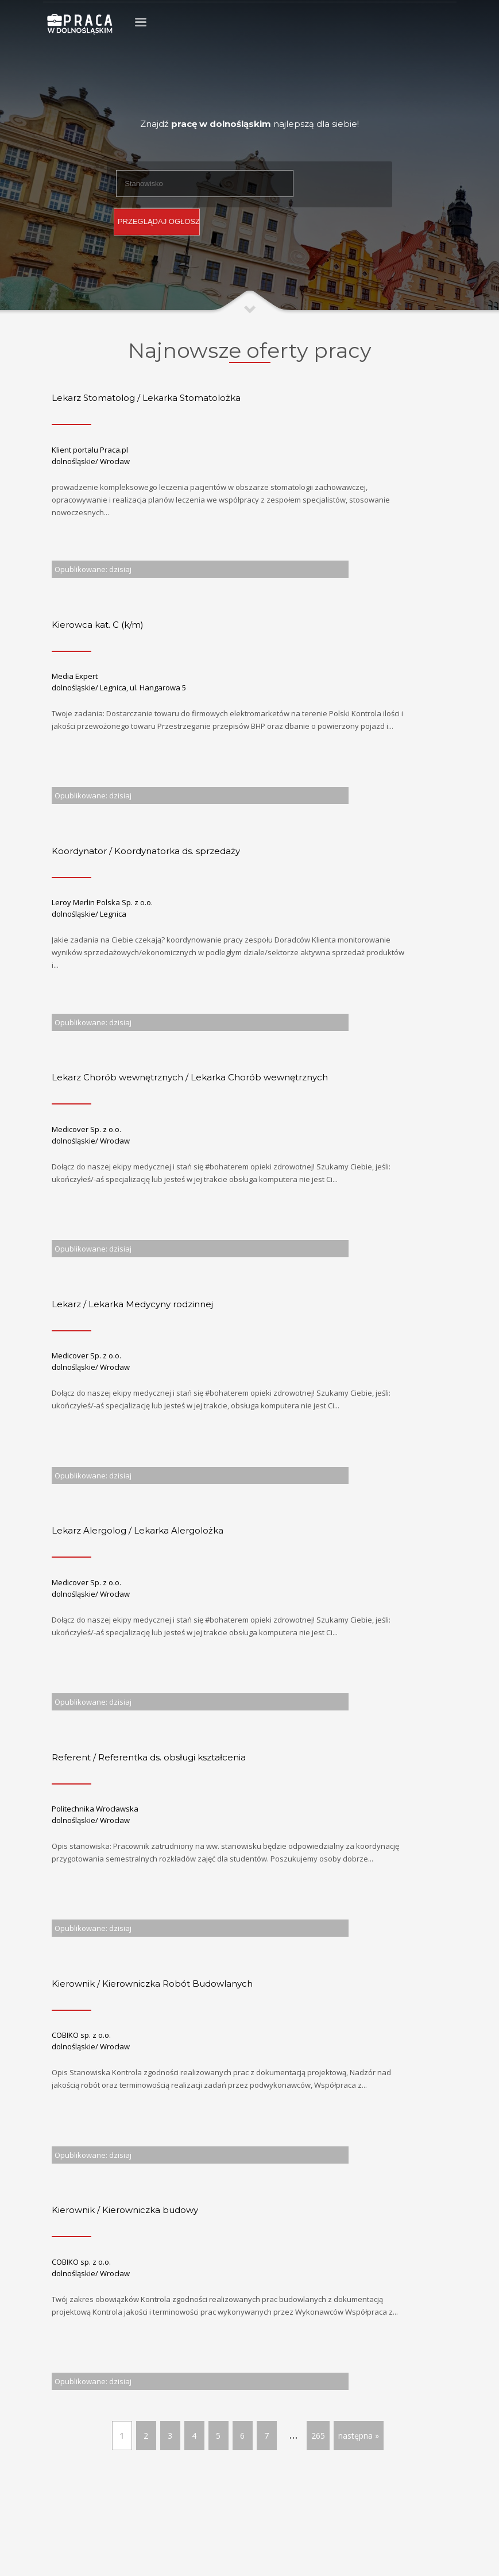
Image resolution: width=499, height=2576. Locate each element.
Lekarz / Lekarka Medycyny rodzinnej (132, 1304)
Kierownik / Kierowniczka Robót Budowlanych (152, 1983)
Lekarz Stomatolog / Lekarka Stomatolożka (146, 397)
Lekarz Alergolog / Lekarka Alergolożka (137, 1530)
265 (318, 2435)
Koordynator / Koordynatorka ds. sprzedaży (146, 850)
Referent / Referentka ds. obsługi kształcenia (149, 1757)
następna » (358, 2435)
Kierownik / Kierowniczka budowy (125, 2209)
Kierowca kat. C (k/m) (98, 624)
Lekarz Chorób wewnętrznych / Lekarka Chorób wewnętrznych (190, 1077)
